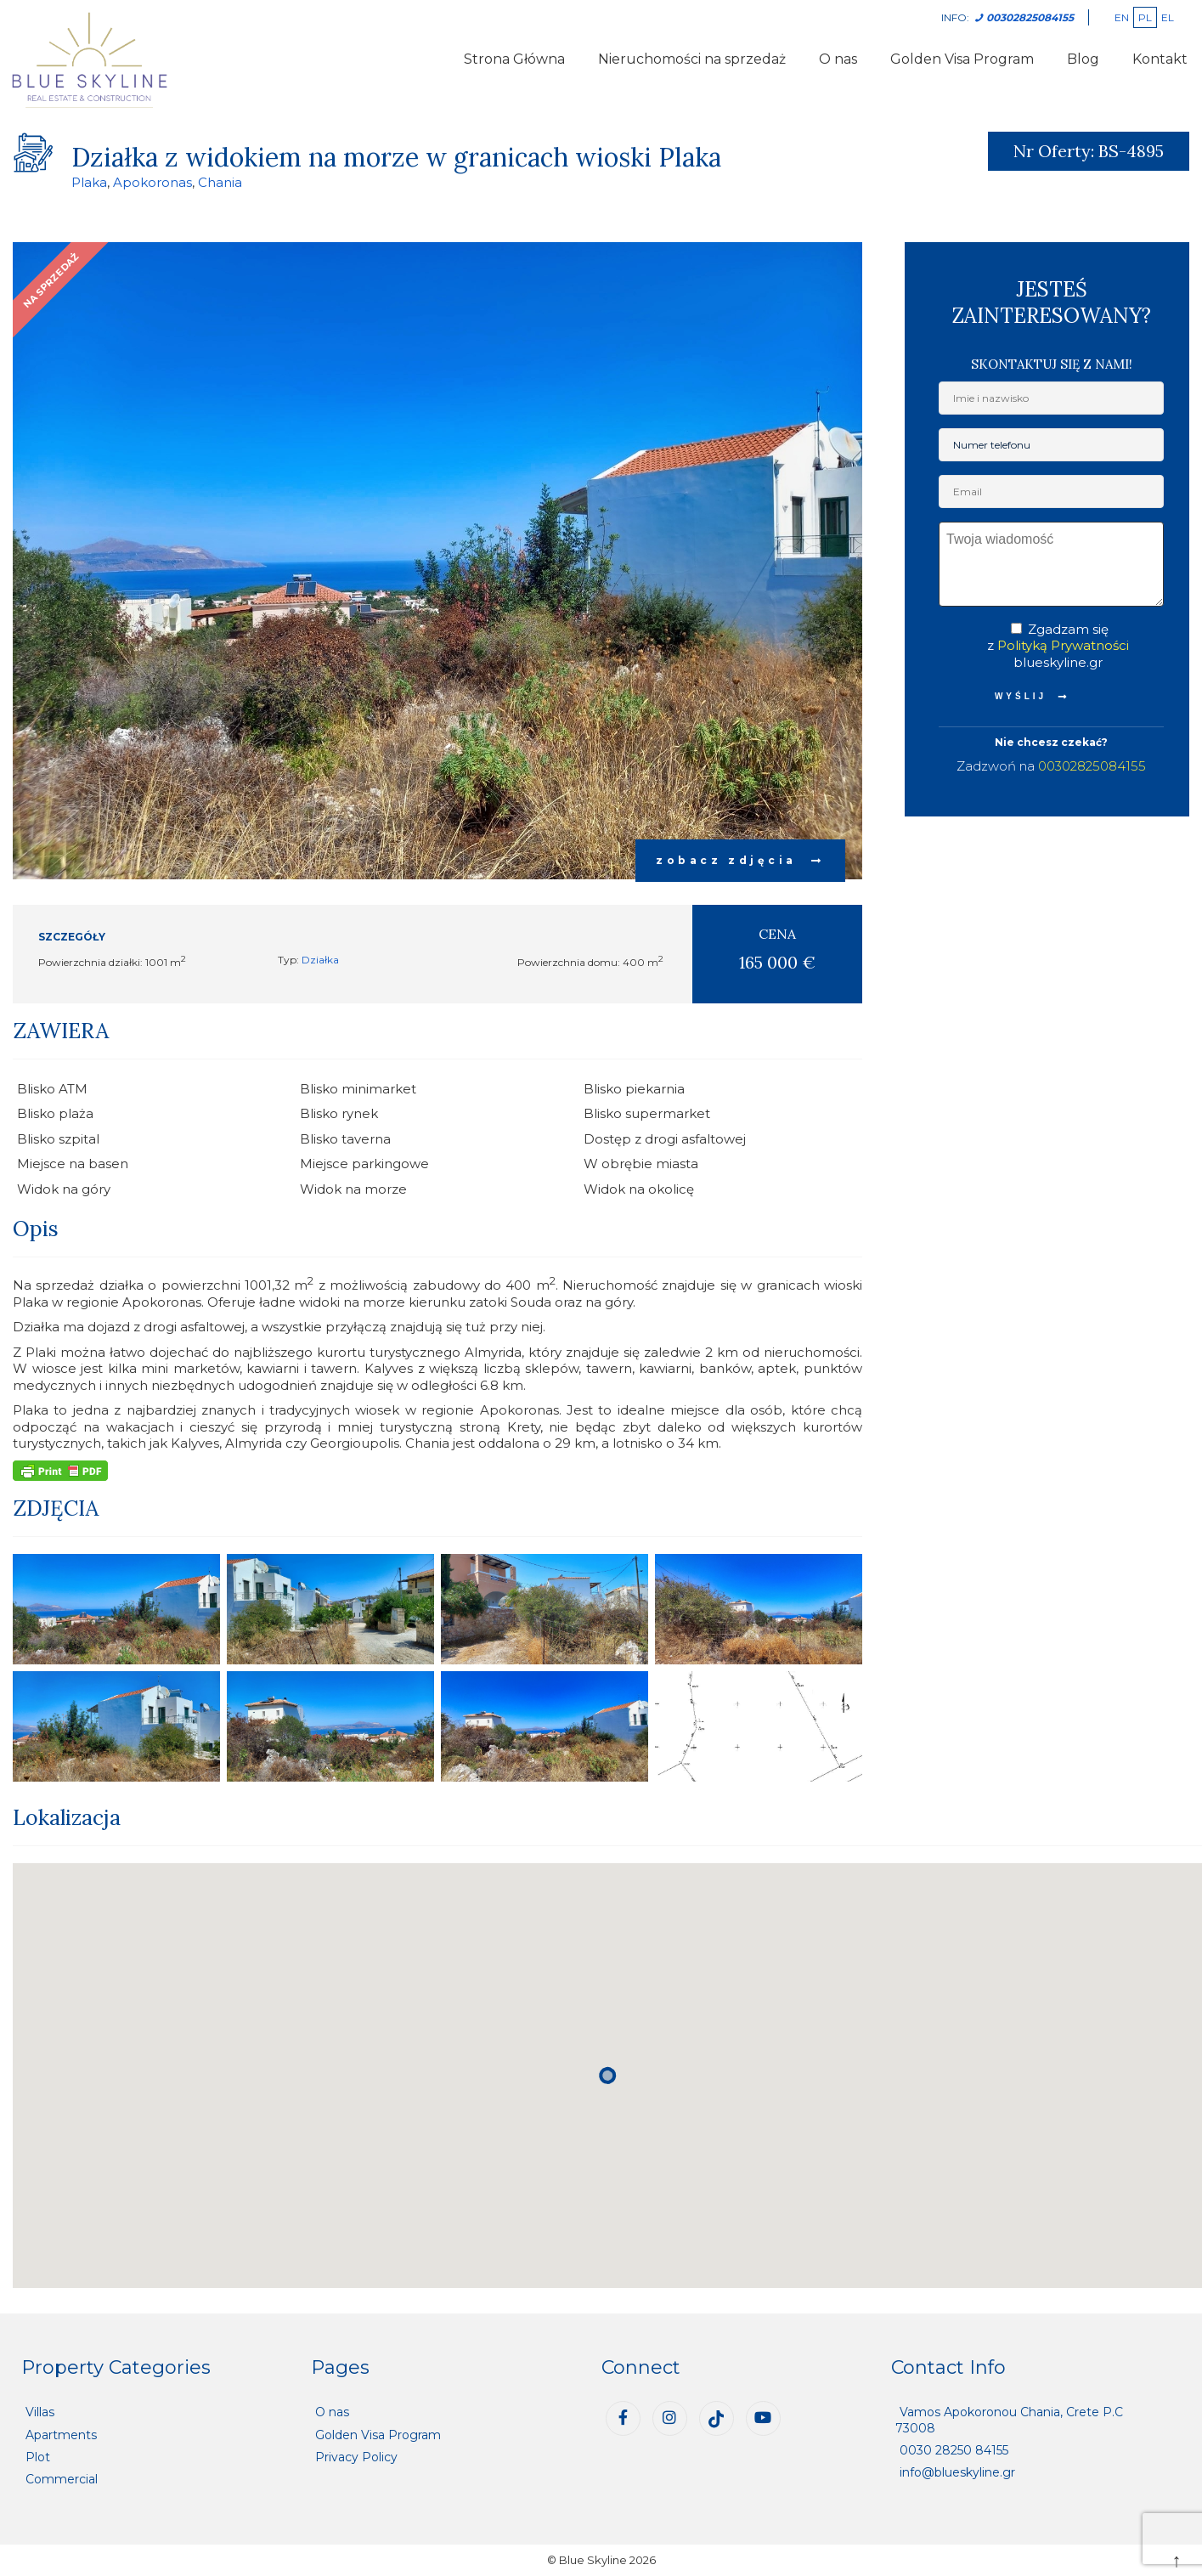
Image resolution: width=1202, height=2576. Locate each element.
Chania (220, 182)
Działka (320, 959)
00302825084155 (1092, 766)
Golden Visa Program (962, 59)
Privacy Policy (356, 2457)
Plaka (89, 182)
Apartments (61, 2435)
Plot (37, 2457)
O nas (838, 59)
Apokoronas (152, 182)
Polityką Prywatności (1063, 645)
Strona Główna (514, 59)
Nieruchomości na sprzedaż (692, 59)
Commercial (61, 2479)
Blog (1083, 59)
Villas (39, 2412)
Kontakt (1160, 59)
